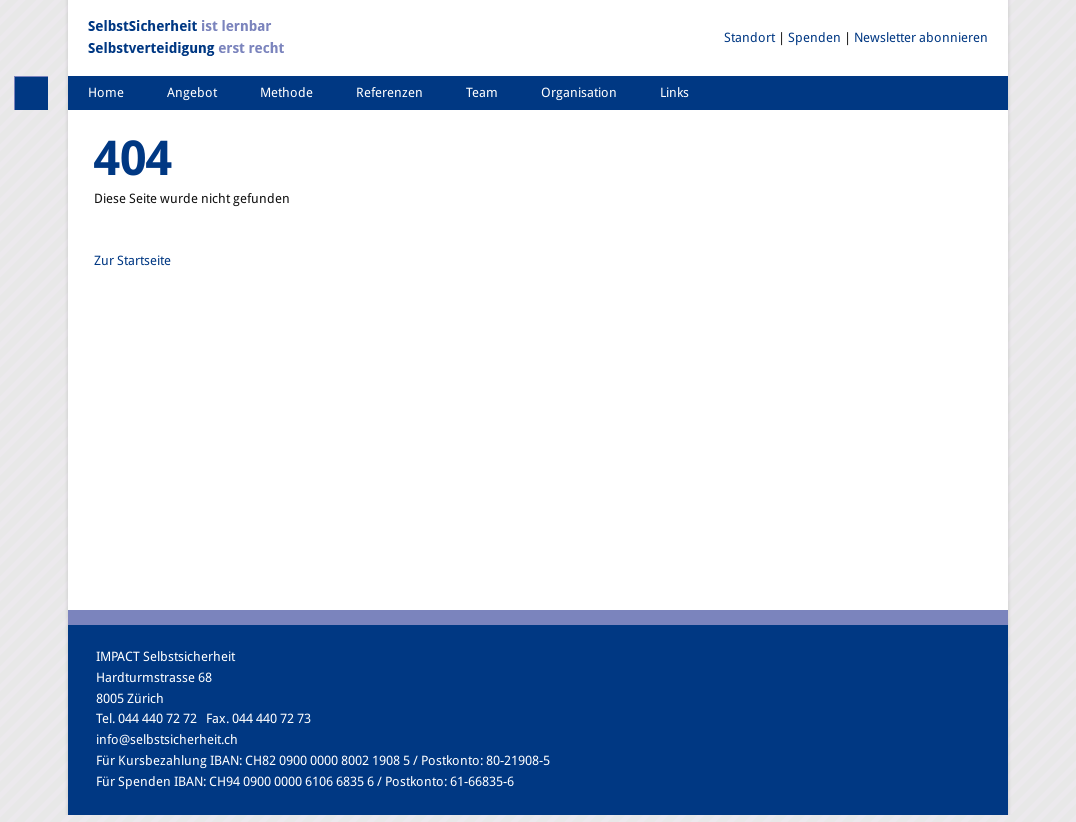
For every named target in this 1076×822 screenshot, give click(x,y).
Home (106, 92)
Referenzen (389, 92)
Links (674, 92)
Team (482, 92)
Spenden (814, 37)
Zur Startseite (132, 260)
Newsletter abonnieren (921, 37)
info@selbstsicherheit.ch (167, 739)
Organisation (579, 92)
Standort (749, 37)
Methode (286, 92)
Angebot (192, 92)
